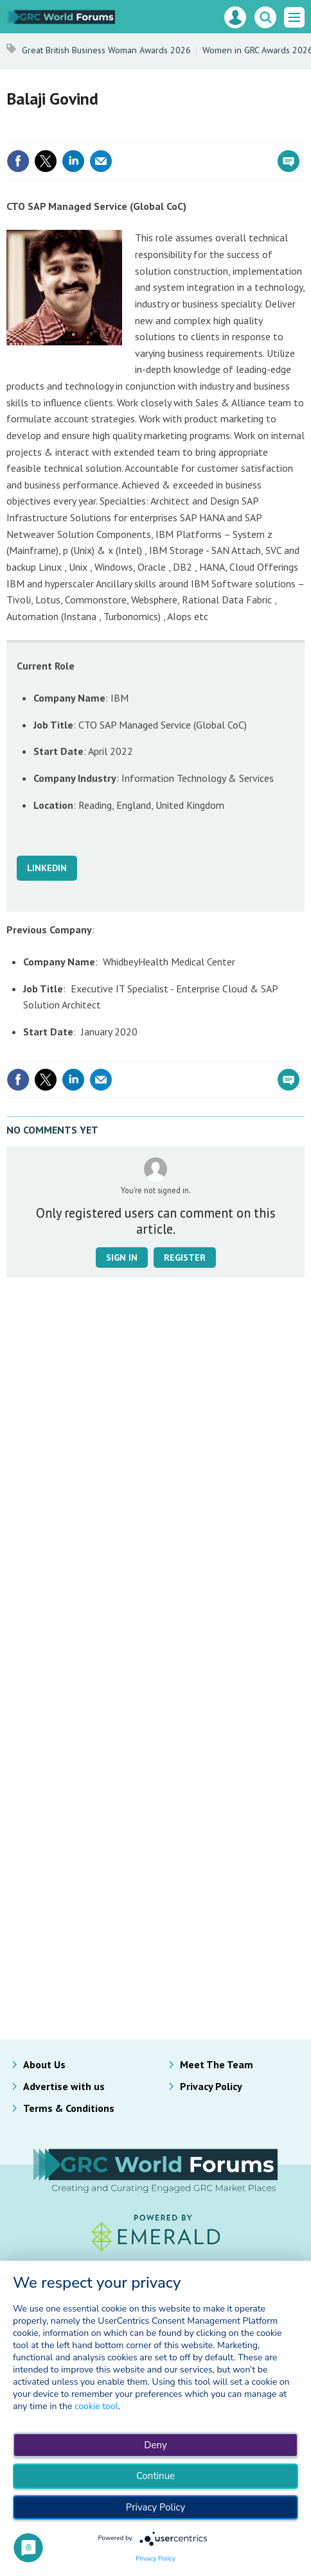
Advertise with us (64, 2086)
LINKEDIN (47, 868)
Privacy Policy (211, 2086)
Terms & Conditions (68, 2108)
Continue (155, 2475)
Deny (155, 2445)
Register (185, 1257)
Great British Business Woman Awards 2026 (106, 50)
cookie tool (96, 2406)
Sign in (122, 1257)
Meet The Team (216, 2064)
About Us (44, 2064)
